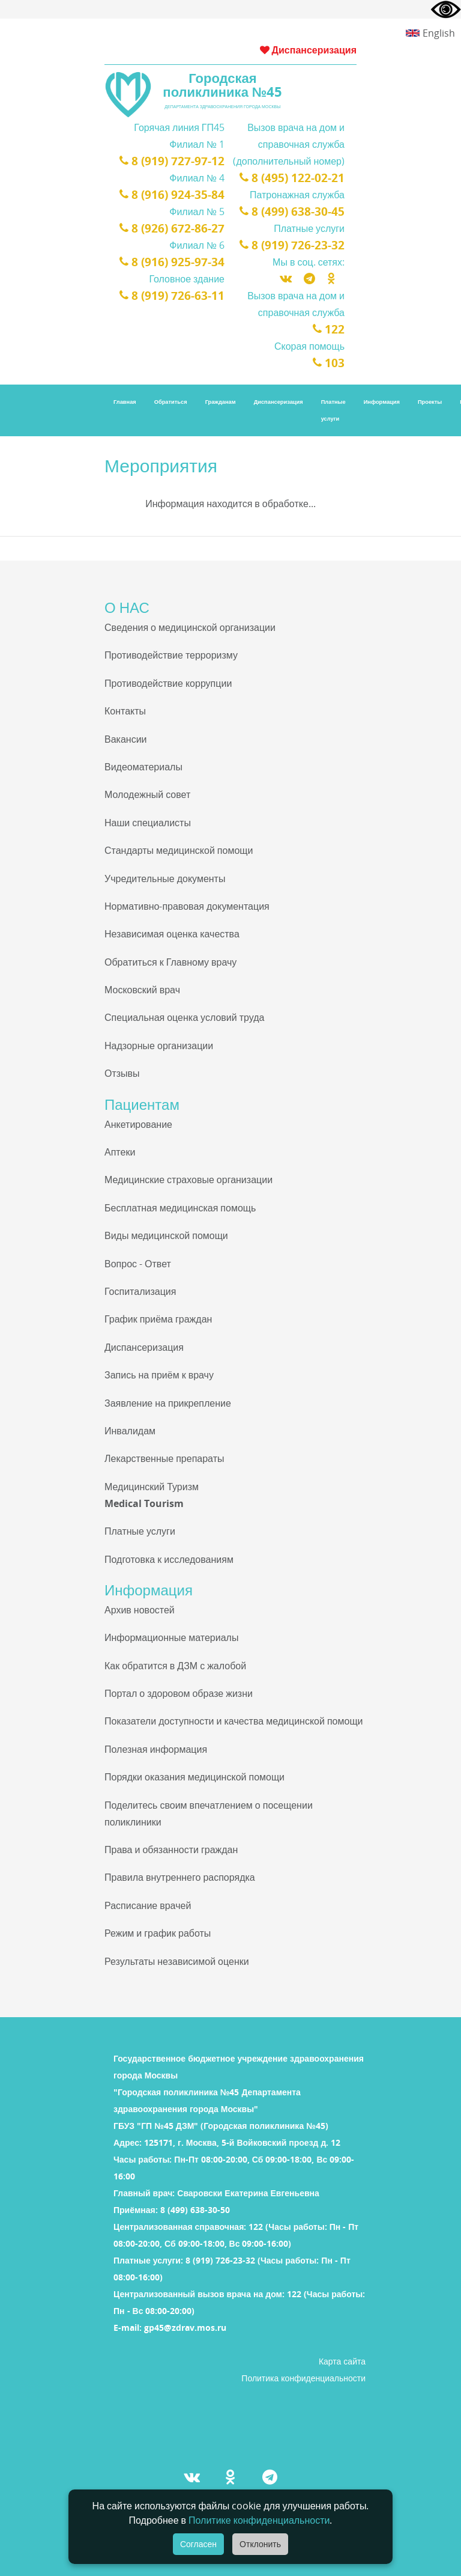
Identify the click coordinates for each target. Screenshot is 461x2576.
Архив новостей (139, 1609)
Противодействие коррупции (168, 683)
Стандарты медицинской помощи (178, 850)
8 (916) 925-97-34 (175, 262)
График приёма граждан (158, 1319)
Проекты (430, 402)
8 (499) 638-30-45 (296, 211)
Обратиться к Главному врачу (170, 962)
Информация (382, 402)
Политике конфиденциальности (259, 2520)
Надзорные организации (158, 1045)
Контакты (125, 710)
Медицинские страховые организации (188, 1179)
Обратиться (170, 402)
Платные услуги (333, 410)
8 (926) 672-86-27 (175, 228)
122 (330, 329)
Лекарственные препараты (164, 1458)
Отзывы (122, 1073)
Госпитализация (140, 1291)
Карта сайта (342, 2361)
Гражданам (220, 402)
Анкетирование (138, 1124)
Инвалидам (129, 1430)
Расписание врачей (147, 1905)
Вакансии (125, 739)
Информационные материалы (171, 1637)
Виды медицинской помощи (166, 1235)
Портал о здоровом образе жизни (178, 1693)
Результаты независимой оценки (176, 1961)
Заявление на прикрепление (167, 1403)
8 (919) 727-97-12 (175, 161)
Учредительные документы (164, 878)
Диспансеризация (308, 49)
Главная (124, 402)
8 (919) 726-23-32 (296, 245)
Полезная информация (155, 1749)
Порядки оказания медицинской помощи (194, 1776)
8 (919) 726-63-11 (175, 295)
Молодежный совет (147, 794)
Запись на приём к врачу (159, 1374)
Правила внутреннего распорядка (179, 1877)
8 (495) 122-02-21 (296, 178)
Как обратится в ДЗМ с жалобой (175, 1665)
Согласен (198, 2544)
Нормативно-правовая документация (187, 906)
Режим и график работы (157, 1933)
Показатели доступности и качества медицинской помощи (233, 1721)
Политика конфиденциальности (303, 2378)
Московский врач (142, 989)
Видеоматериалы (143, 766)
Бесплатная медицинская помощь (180, 1207)
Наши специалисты (147, 822)
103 (330, 363)
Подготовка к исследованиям (169, 1559)
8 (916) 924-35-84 (175, 194)
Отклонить (260, 2544)
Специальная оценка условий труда (184, 1017)
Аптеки (119, 1152)
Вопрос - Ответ (137, 1263)
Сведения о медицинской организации (190, 627)
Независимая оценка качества (172, 933)
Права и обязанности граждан (171, 1849)
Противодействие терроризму (171, 655)
